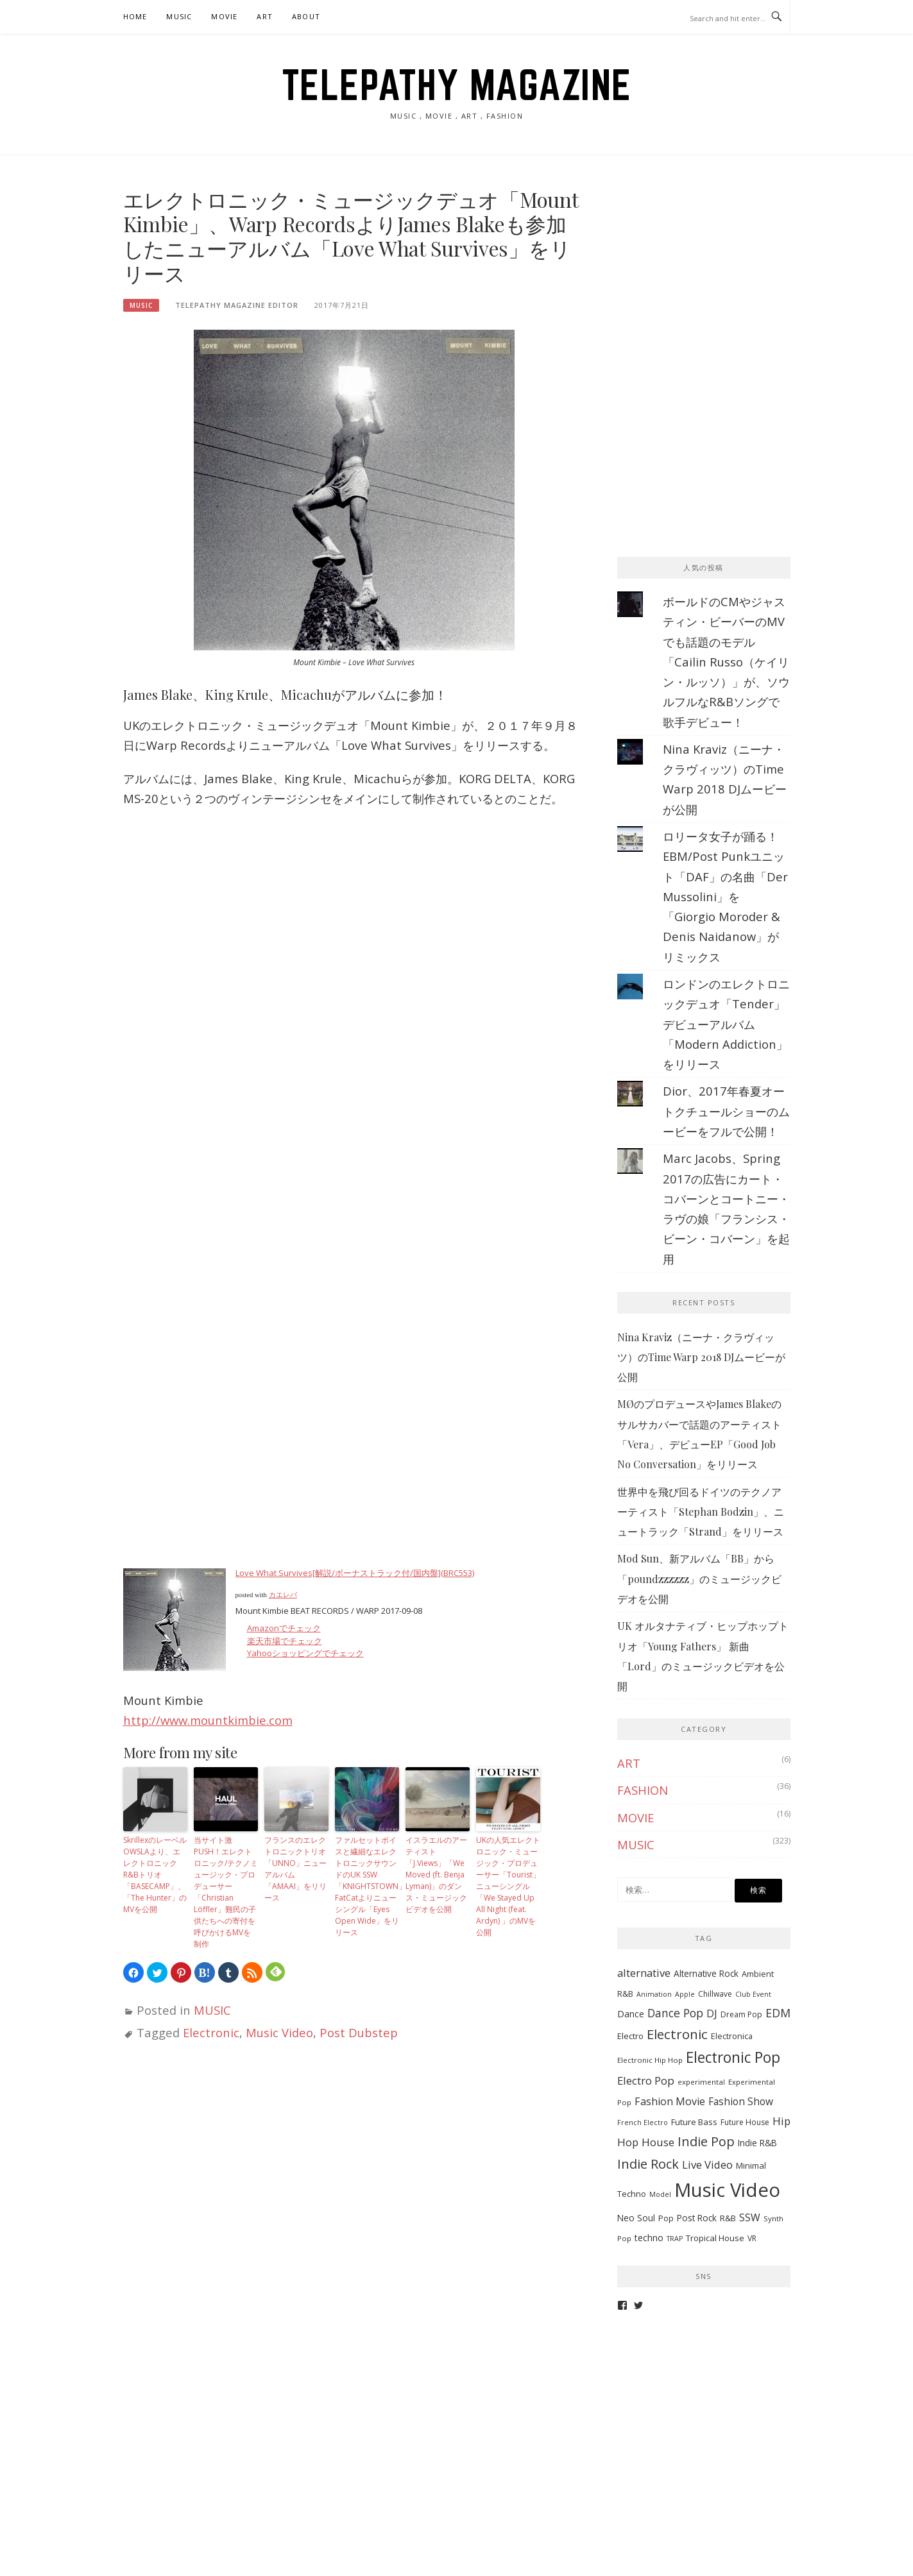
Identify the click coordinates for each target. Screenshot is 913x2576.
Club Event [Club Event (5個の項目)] (753, 1994)
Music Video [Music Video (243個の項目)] (727, 2190)
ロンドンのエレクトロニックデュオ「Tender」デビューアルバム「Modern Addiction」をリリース (726, 1024)
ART (265, 16)
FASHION (642, 1790)
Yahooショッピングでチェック (305, 1653)
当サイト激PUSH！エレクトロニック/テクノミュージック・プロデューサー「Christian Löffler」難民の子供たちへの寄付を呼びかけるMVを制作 (226, 1892)
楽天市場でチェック (284, 1641)
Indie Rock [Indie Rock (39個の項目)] (648, 2164)
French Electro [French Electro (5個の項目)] (642, 2122)
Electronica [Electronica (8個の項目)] (732, 2036)
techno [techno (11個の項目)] (649, 2238)
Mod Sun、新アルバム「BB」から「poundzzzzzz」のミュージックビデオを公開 (699, 1579)
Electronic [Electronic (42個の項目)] (677, 2034)
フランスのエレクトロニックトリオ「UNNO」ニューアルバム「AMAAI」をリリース (295, 1869)
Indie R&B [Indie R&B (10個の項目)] (757, 2143)
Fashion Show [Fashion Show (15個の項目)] (740, 2101)
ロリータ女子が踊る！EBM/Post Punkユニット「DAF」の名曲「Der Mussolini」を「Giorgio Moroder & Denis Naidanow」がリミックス (725, 896)
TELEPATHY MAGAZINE (457, 85)
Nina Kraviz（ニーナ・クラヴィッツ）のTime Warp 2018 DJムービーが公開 (701, 1357)
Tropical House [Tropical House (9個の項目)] (715, 2238)
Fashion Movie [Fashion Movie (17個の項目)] (670, 2101)
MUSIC (179, 16)
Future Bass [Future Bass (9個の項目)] (694, 2122)
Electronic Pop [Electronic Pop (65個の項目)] (733, 2057)
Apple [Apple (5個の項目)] (685, 1994)
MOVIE (224, 16)
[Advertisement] (713, 267)
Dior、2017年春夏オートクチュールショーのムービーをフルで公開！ (726, 1111)
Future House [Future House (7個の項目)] (745, 2122)
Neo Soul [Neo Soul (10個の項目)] (636, 2218)
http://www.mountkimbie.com (208, 1720)
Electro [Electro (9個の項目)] (630, 2036)
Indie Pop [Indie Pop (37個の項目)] (706, 2141)
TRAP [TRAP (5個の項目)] (675, 2238)
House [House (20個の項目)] (658, 2142)
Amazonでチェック (284, 1628)
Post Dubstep (359, 2032)
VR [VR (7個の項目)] (751, 2238)
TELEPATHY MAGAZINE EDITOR (236, 305)
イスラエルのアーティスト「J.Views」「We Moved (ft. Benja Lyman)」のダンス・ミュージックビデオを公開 (436, 1875)
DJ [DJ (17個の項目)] (711, 2013)
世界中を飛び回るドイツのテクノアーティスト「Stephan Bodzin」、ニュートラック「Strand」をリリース (700, 1512)
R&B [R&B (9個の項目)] (728, 2218)
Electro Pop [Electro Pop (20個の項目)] (645, 2080)
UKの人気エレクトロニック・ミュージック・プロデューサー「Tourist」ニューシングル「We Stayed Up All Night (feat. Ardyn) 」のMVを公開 (508, 1886)
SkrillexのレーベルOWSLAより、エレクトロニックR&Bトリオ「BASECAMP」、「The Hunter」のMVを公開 (155, 1875)
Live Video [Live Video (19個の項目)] (707, 2164)
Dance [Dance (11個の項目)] (630, 2014)
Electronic (211, 2032)
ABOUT (306, 16)
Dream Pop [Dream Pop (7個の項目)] (741, 2014)
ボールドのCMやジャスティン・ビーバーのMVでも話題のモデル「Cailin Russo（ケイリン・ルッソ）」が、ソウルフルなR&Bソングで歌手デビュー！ (726, 661)
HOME (135, 16)
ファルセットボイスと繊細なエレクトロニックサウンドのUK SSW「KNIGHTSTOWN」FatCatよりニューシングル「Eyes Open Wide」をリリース (367, 1886)
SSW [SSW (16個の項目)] (749, 2217)
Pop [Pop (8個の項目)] (666, 2218)
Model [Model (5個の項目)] (660, 2194)
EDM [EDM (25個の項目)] (777, 2013)
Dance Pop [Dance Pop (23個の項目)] (675, 2013)
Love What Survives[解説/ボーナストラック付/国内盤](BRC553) (354, 1573)
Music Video (279, 2032)
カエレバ (283, 1594)
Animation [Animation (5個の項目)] (654, 1994)
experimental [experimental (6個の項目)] (701, 2082)
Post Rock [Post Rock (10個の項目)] (697, 2218)
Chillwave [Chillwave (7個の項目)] (715, 1993)
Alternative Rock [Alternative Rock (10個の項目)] (706, 1973)
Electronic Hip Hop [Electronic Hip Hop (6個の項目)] (650, 2060)
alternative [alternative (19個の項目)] (643, 1972)
